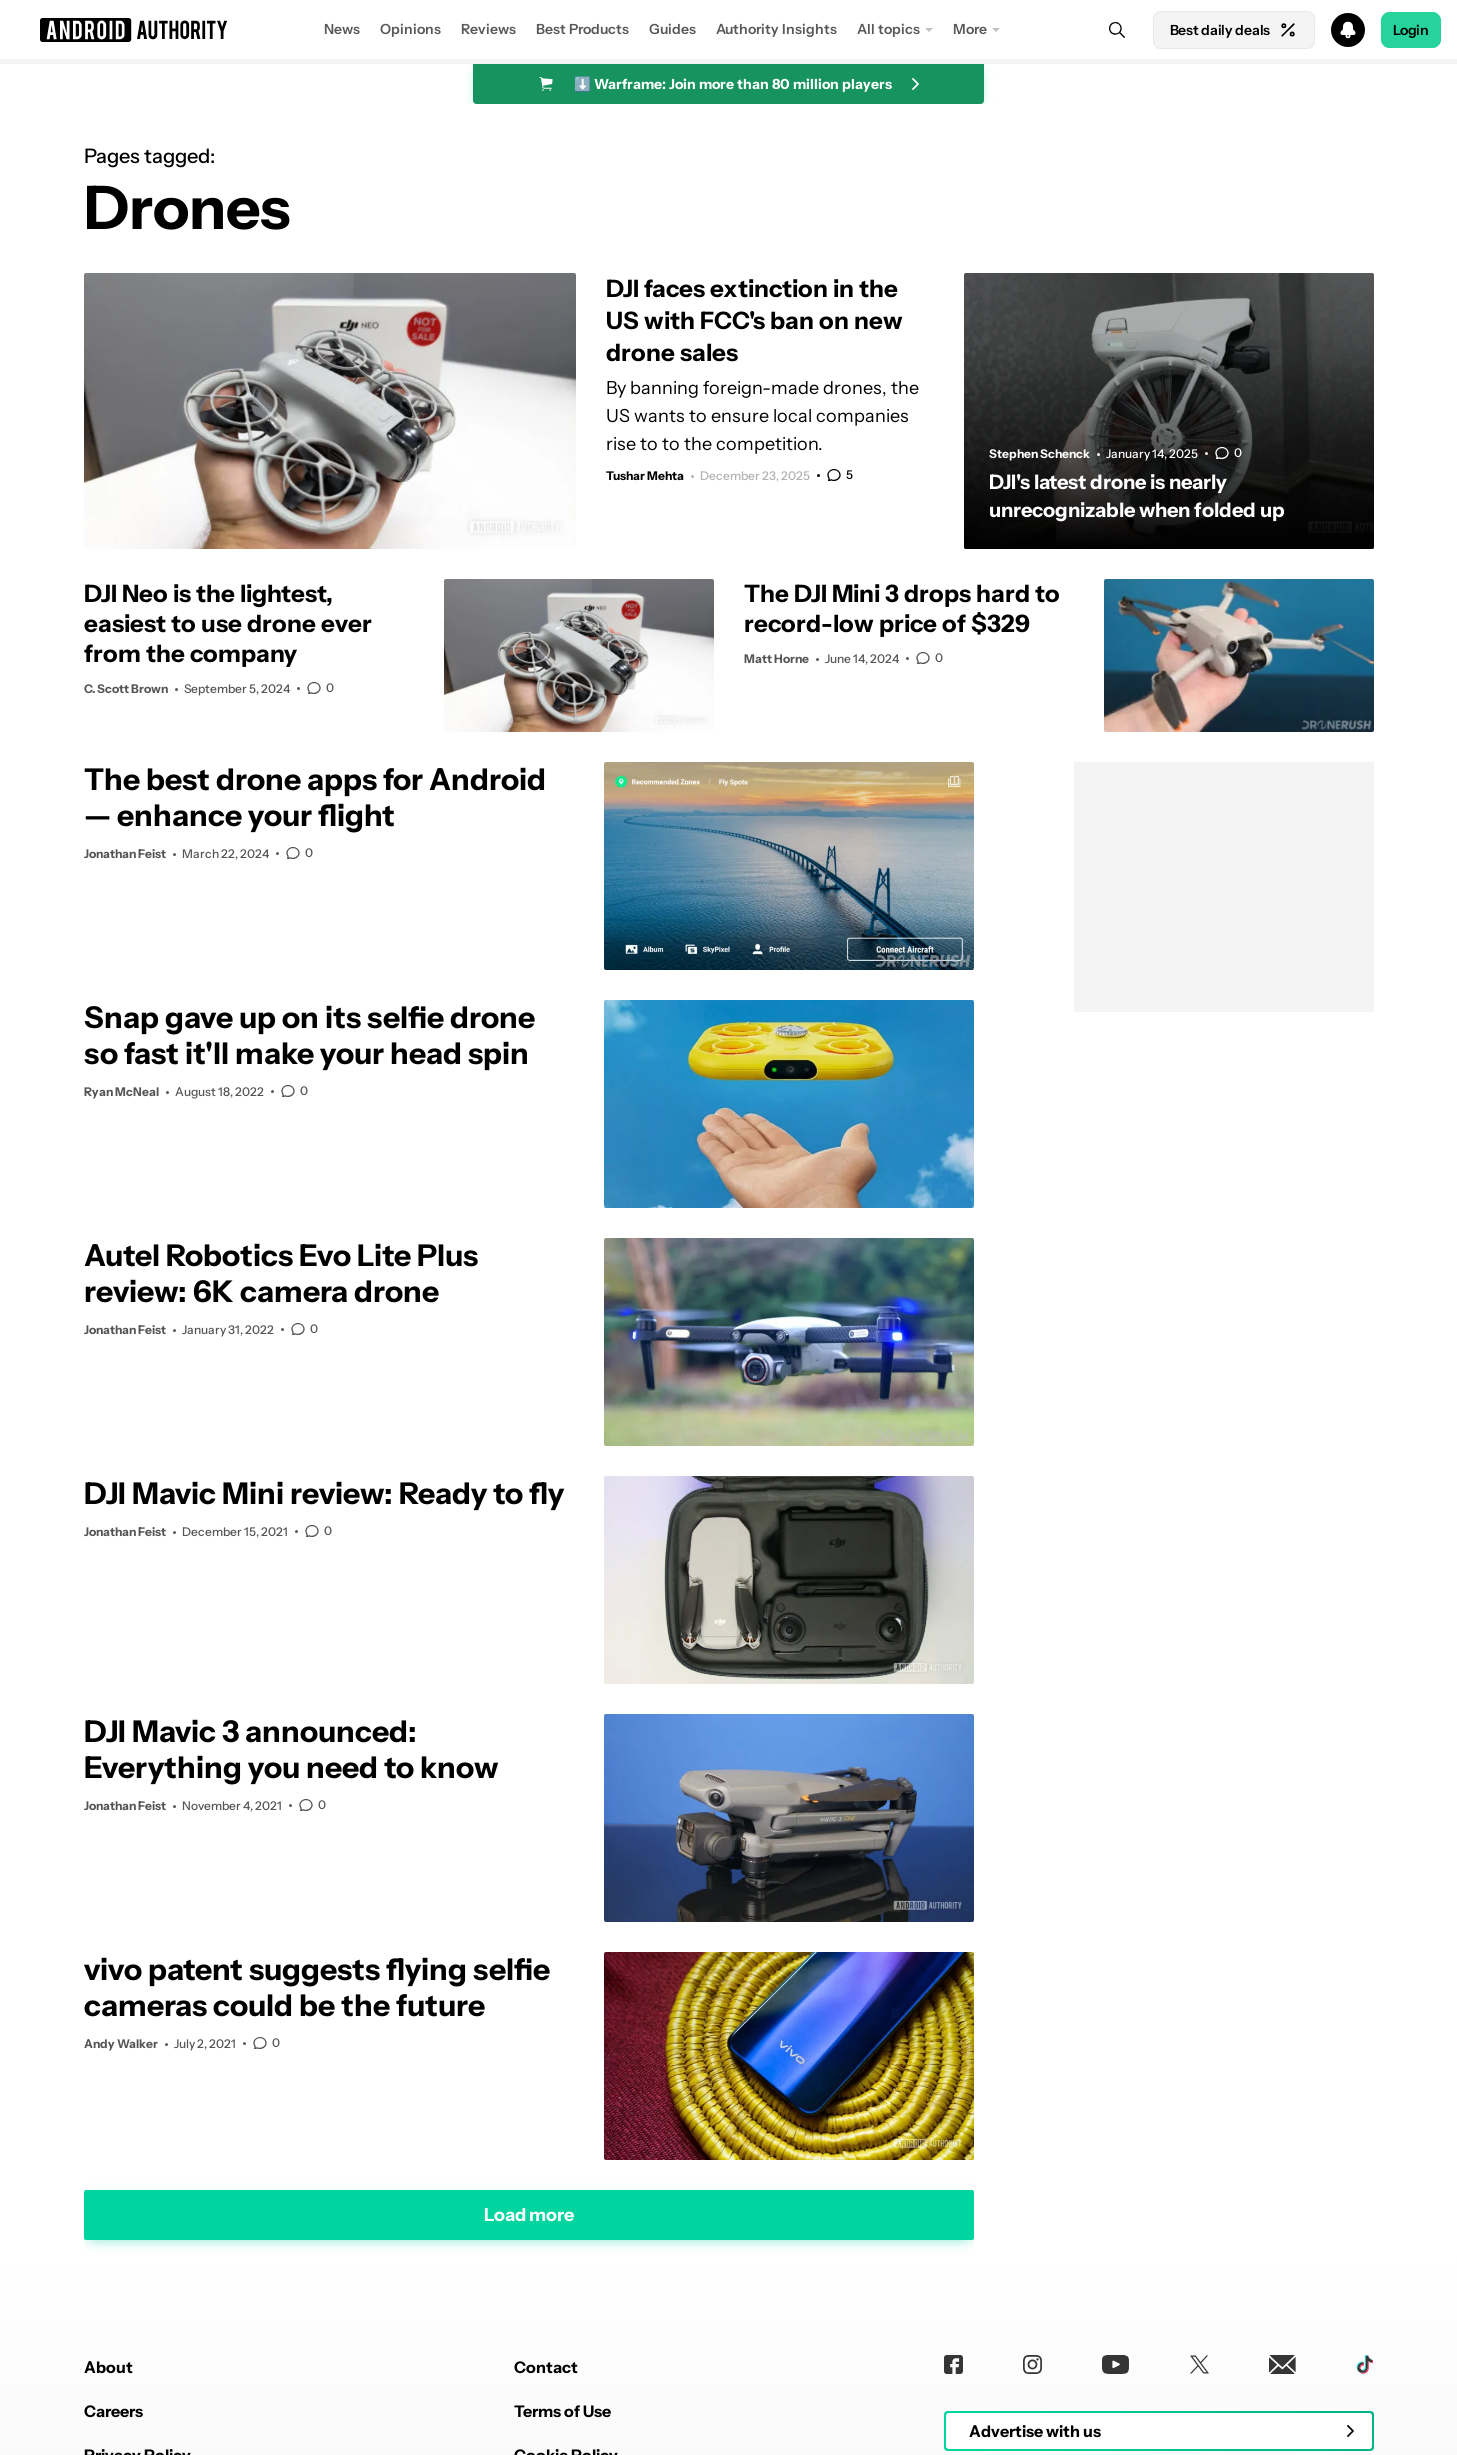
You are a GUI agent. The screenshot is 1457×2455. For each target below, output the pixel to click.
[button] (728, 30)
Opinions (410, 29)
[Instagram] (1032, 2364)
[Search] (1117, 30)
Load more (529, 2215)
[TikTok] (1364, 2364)
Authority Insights (776, 29)
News (342, 29)
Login (1411, 30)
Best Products (582, 29)
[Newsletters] (1282, 2364)
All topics (888, 29)
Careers (113, 2411)
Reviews (488, 29)
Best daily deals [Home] (1234, 30)
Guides (672, 29)
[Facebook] (953, 2364)
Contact (546, 2367)
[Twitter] (1199, 2364)
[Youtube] (1115, 2364)
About (108, 2367)
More (970, 29)
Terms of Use (562, 2411)
